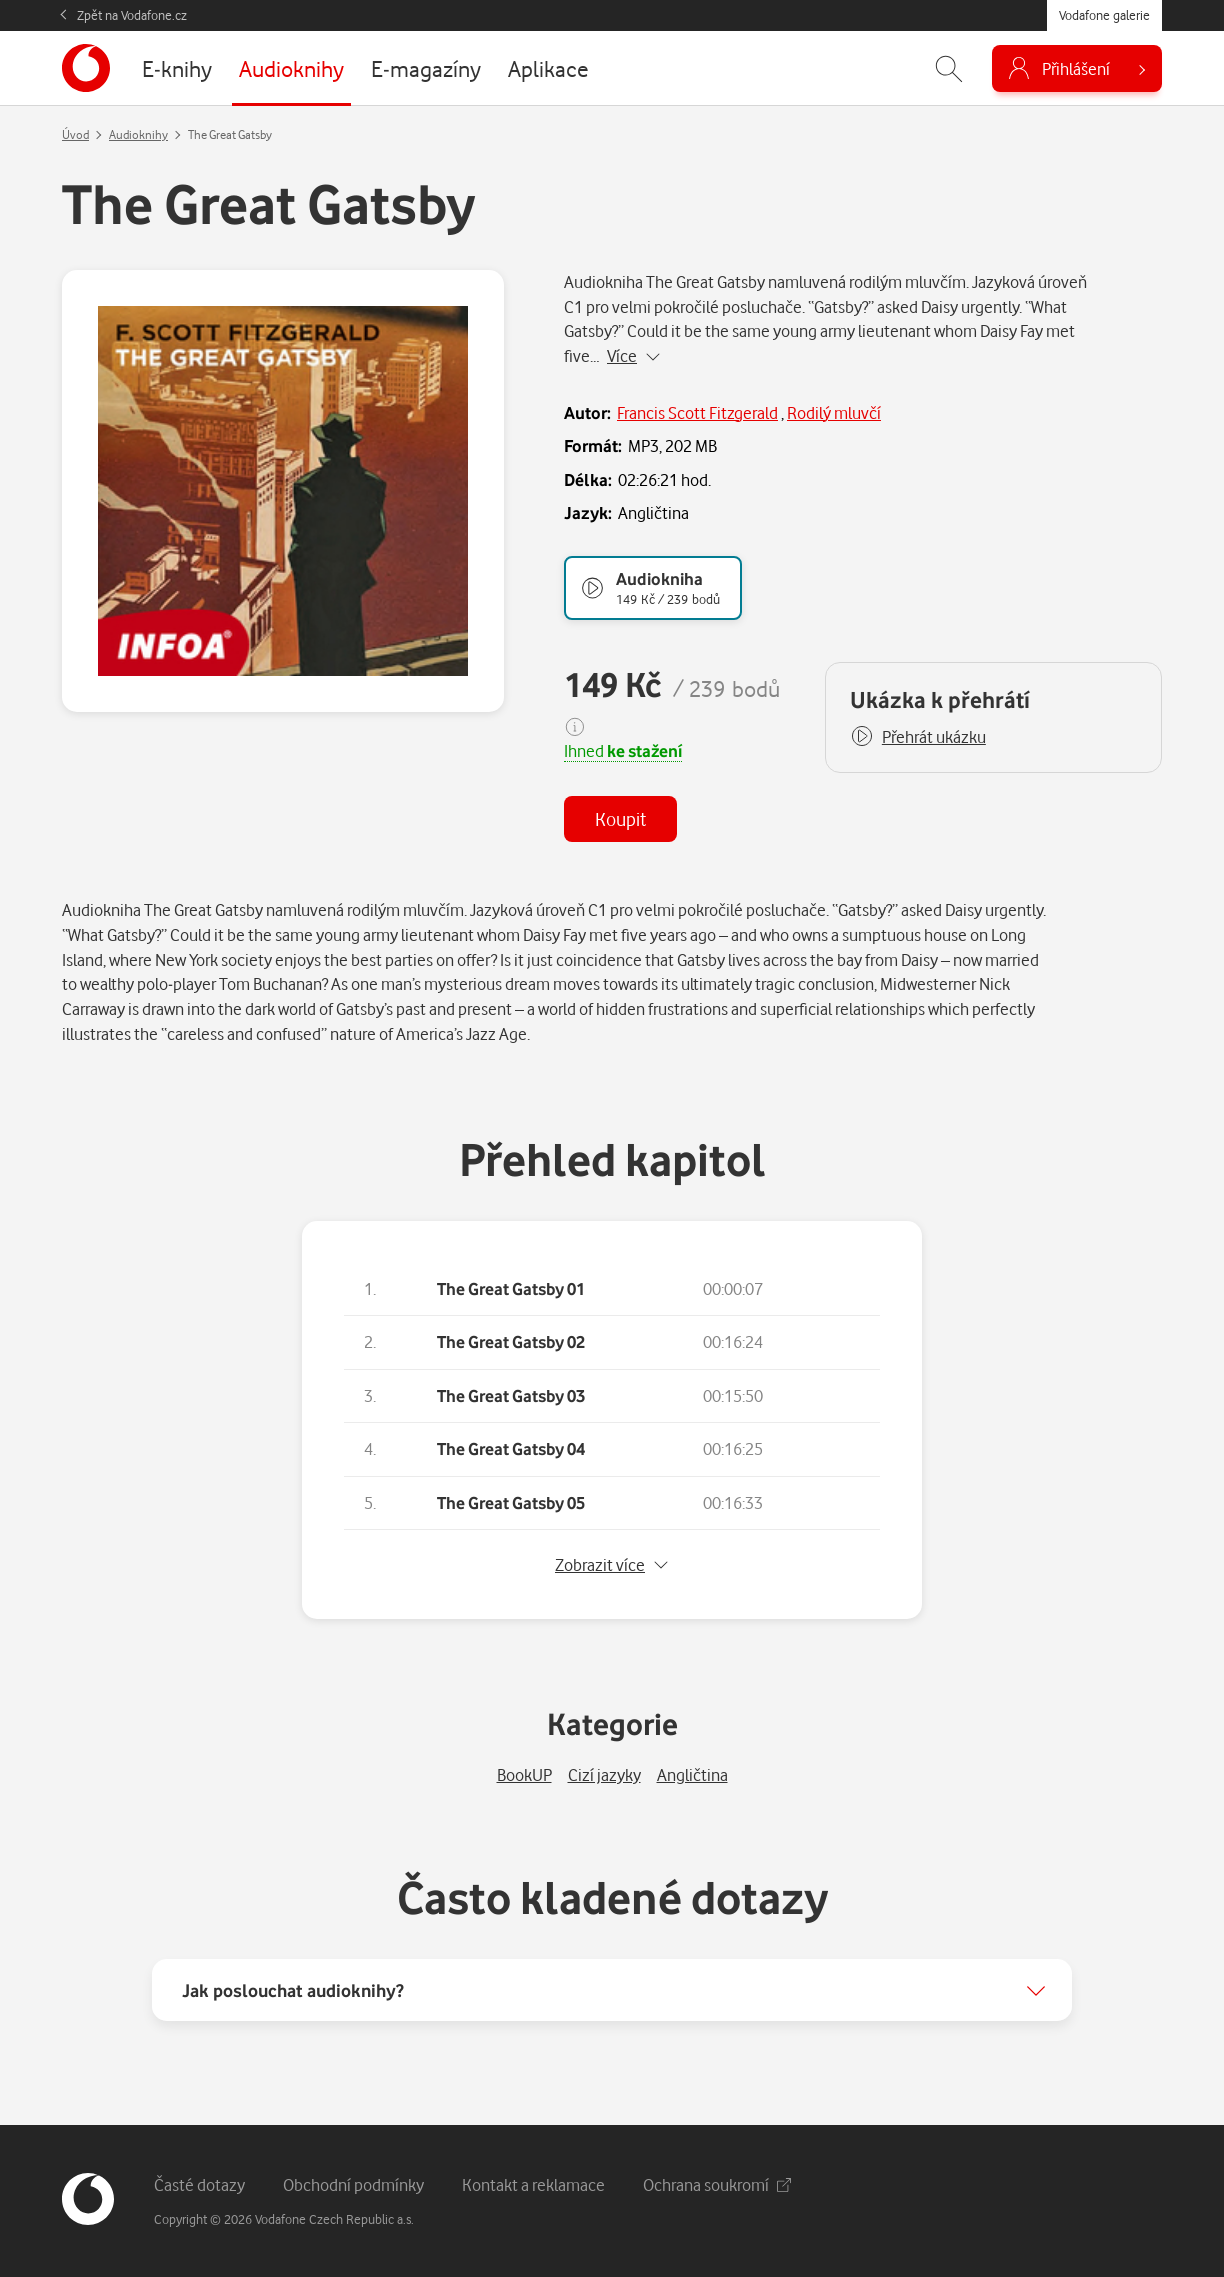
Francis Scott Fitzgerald (697, 412)
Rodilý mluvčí (834, 412)
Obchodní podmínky (353, 2184)
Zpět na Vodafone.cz (132, 15)
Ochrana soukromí (717, 2184)
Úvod (75, 134)
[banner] (86, 68)
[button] (918, 737)
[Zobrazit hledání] (949, 68)
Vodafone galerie (1104, 15)
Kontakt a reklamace (533, 2184)
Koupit (620, 818)
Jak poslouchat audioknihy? (293, 1990)
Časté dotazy (199, 2184)
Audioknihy (138, 134)
